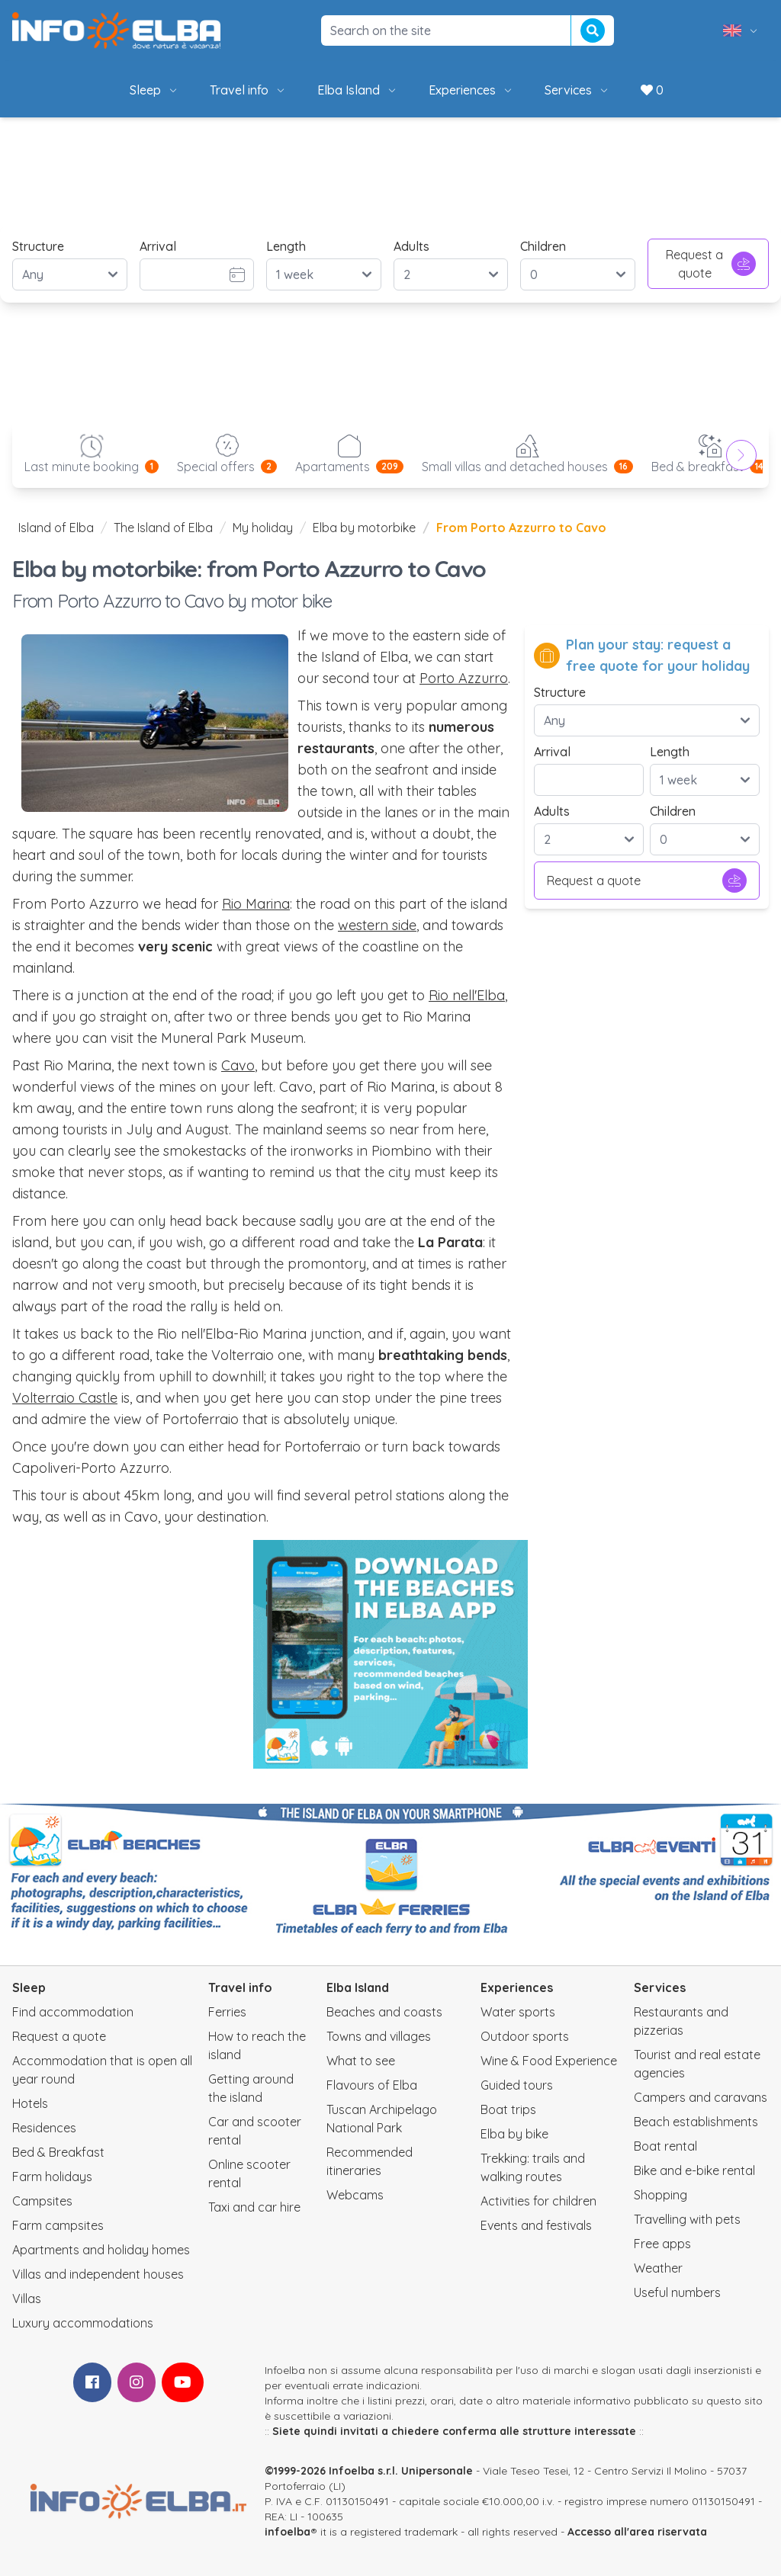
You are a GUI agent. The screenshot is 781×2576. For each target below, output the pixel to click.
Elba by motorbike (364, 527)
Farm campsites (58, 2225)
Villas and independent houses (98, 2274)
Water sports (517, 2011)
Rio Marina (256, 904)
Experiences (471, 90)
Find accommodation (72, 2011)
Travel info (248, 90)
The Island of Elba (163, 527)
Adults (411, 246)
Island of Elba (56, 527)
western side (377, 925)
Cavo (238, 1065)
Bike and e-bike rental (694, 2170)
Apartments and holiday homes (101, 2249)
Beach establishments (696, 2121)
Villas (26, 2298)
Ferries (227, 2011)
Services (577, 90)
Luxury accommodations (82, 2323)
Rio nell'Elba (467, 995)
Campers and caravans (700, 2097)
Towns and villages (378, 2036)
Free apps (662, 2243)
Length (286, 246)
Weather (658, 2268)
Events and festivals (536, 2225)
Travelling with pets (687, 2219)
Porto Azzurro (463, 678)
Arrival (158, 246)
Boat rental (665, 2146)
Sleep (154, 90)
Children (543, 246)
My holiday (263, 527)
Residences (44, 2127)
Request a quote (711, 264)
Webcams (355, 2194)
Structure (38, 246)
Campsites (42, 2201)
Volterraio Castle (64, 1398)
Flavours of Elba (371, 2085)
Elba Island (357, 90)
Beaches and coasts (384, 2011)
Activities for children (538, 2201)
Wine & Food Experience (548, 2060)
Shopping (660, 2194)
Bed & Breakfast (58, 2152)
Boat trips (508, 2109)
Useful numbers (677, 2292)
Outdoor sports (524, 2036)
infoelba (287, 2532)
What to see (360, 2060)
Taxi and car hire (254, 2207)
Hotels (30, 2103)
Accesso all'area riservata (637, 2532)
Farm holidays (52, 2176)
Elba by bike (514, 2133)
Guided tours (516, 2085)
